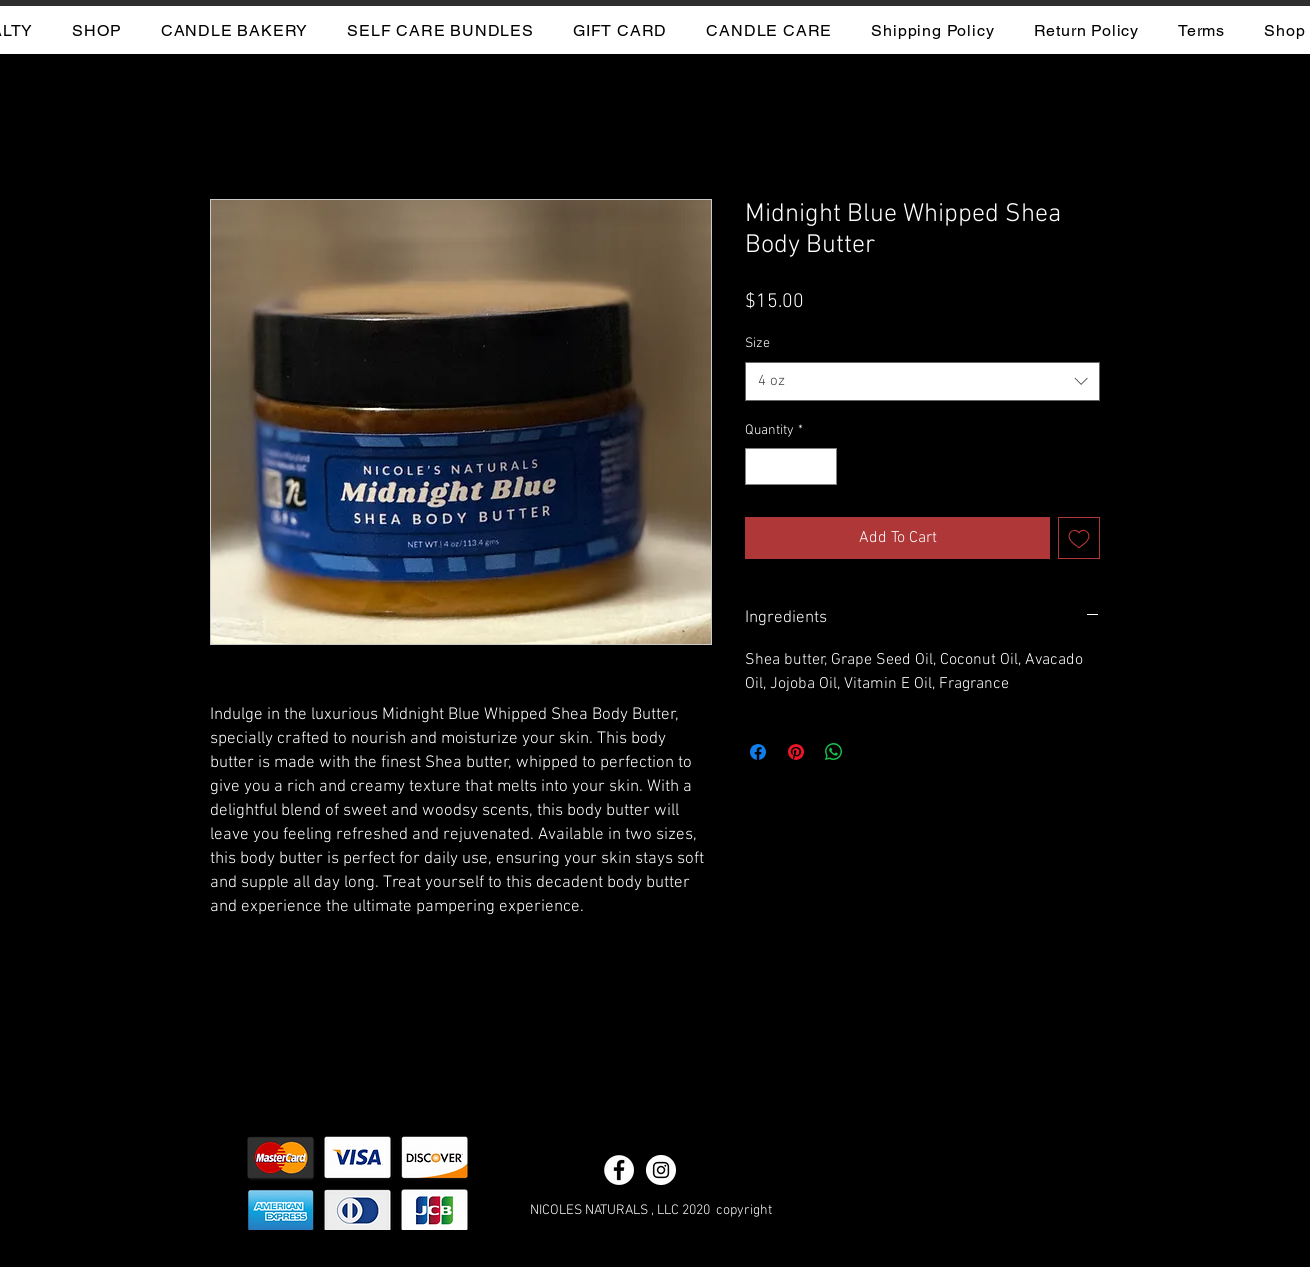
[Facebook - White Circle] (619, 1170)
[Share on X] (872, 752)
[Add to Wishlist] (1079, 538)
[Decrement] (760, 466)
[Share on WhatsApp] (834, 752)
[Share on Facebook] (758, 752)
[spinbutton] (791, 466)
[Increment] (821, 466)
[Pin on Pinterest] (796, 752)
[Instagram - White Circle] (661, 1170)
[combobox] (922, 381)
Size (757, 343)
